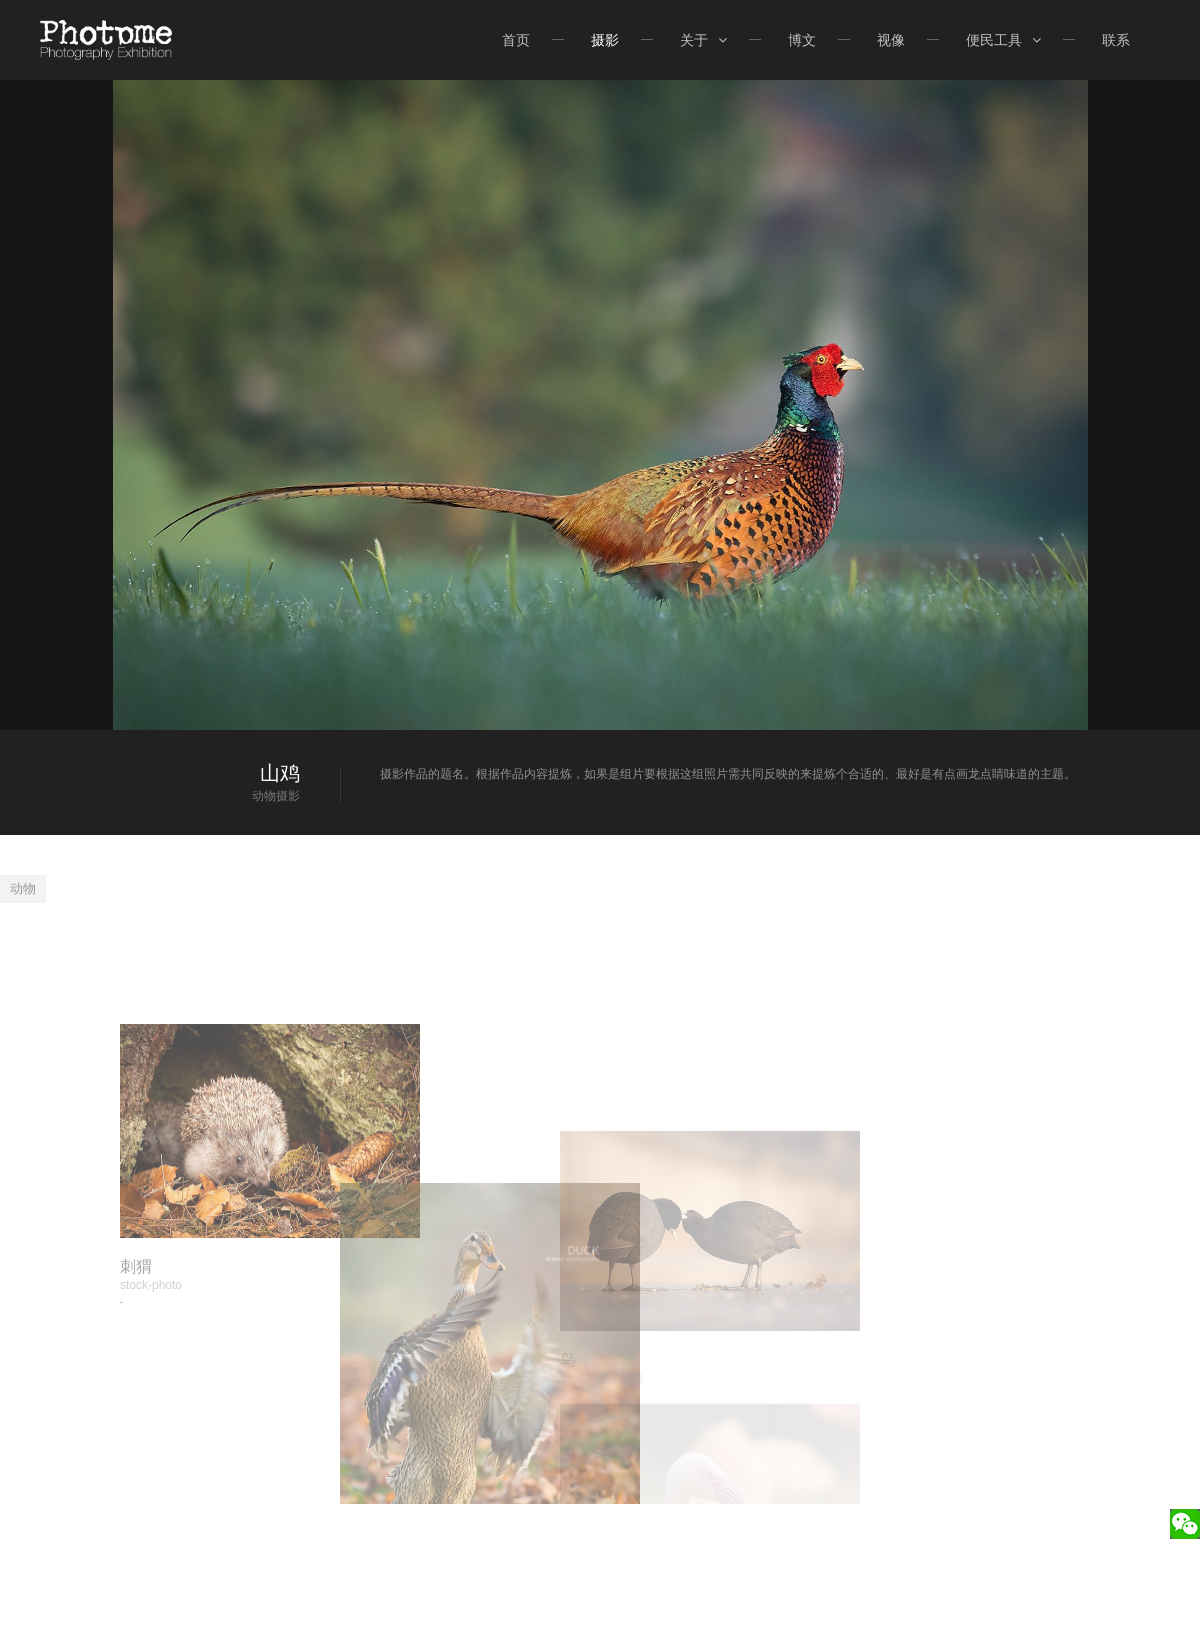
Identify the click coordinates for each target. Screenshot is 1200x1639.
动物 (23, 888)
